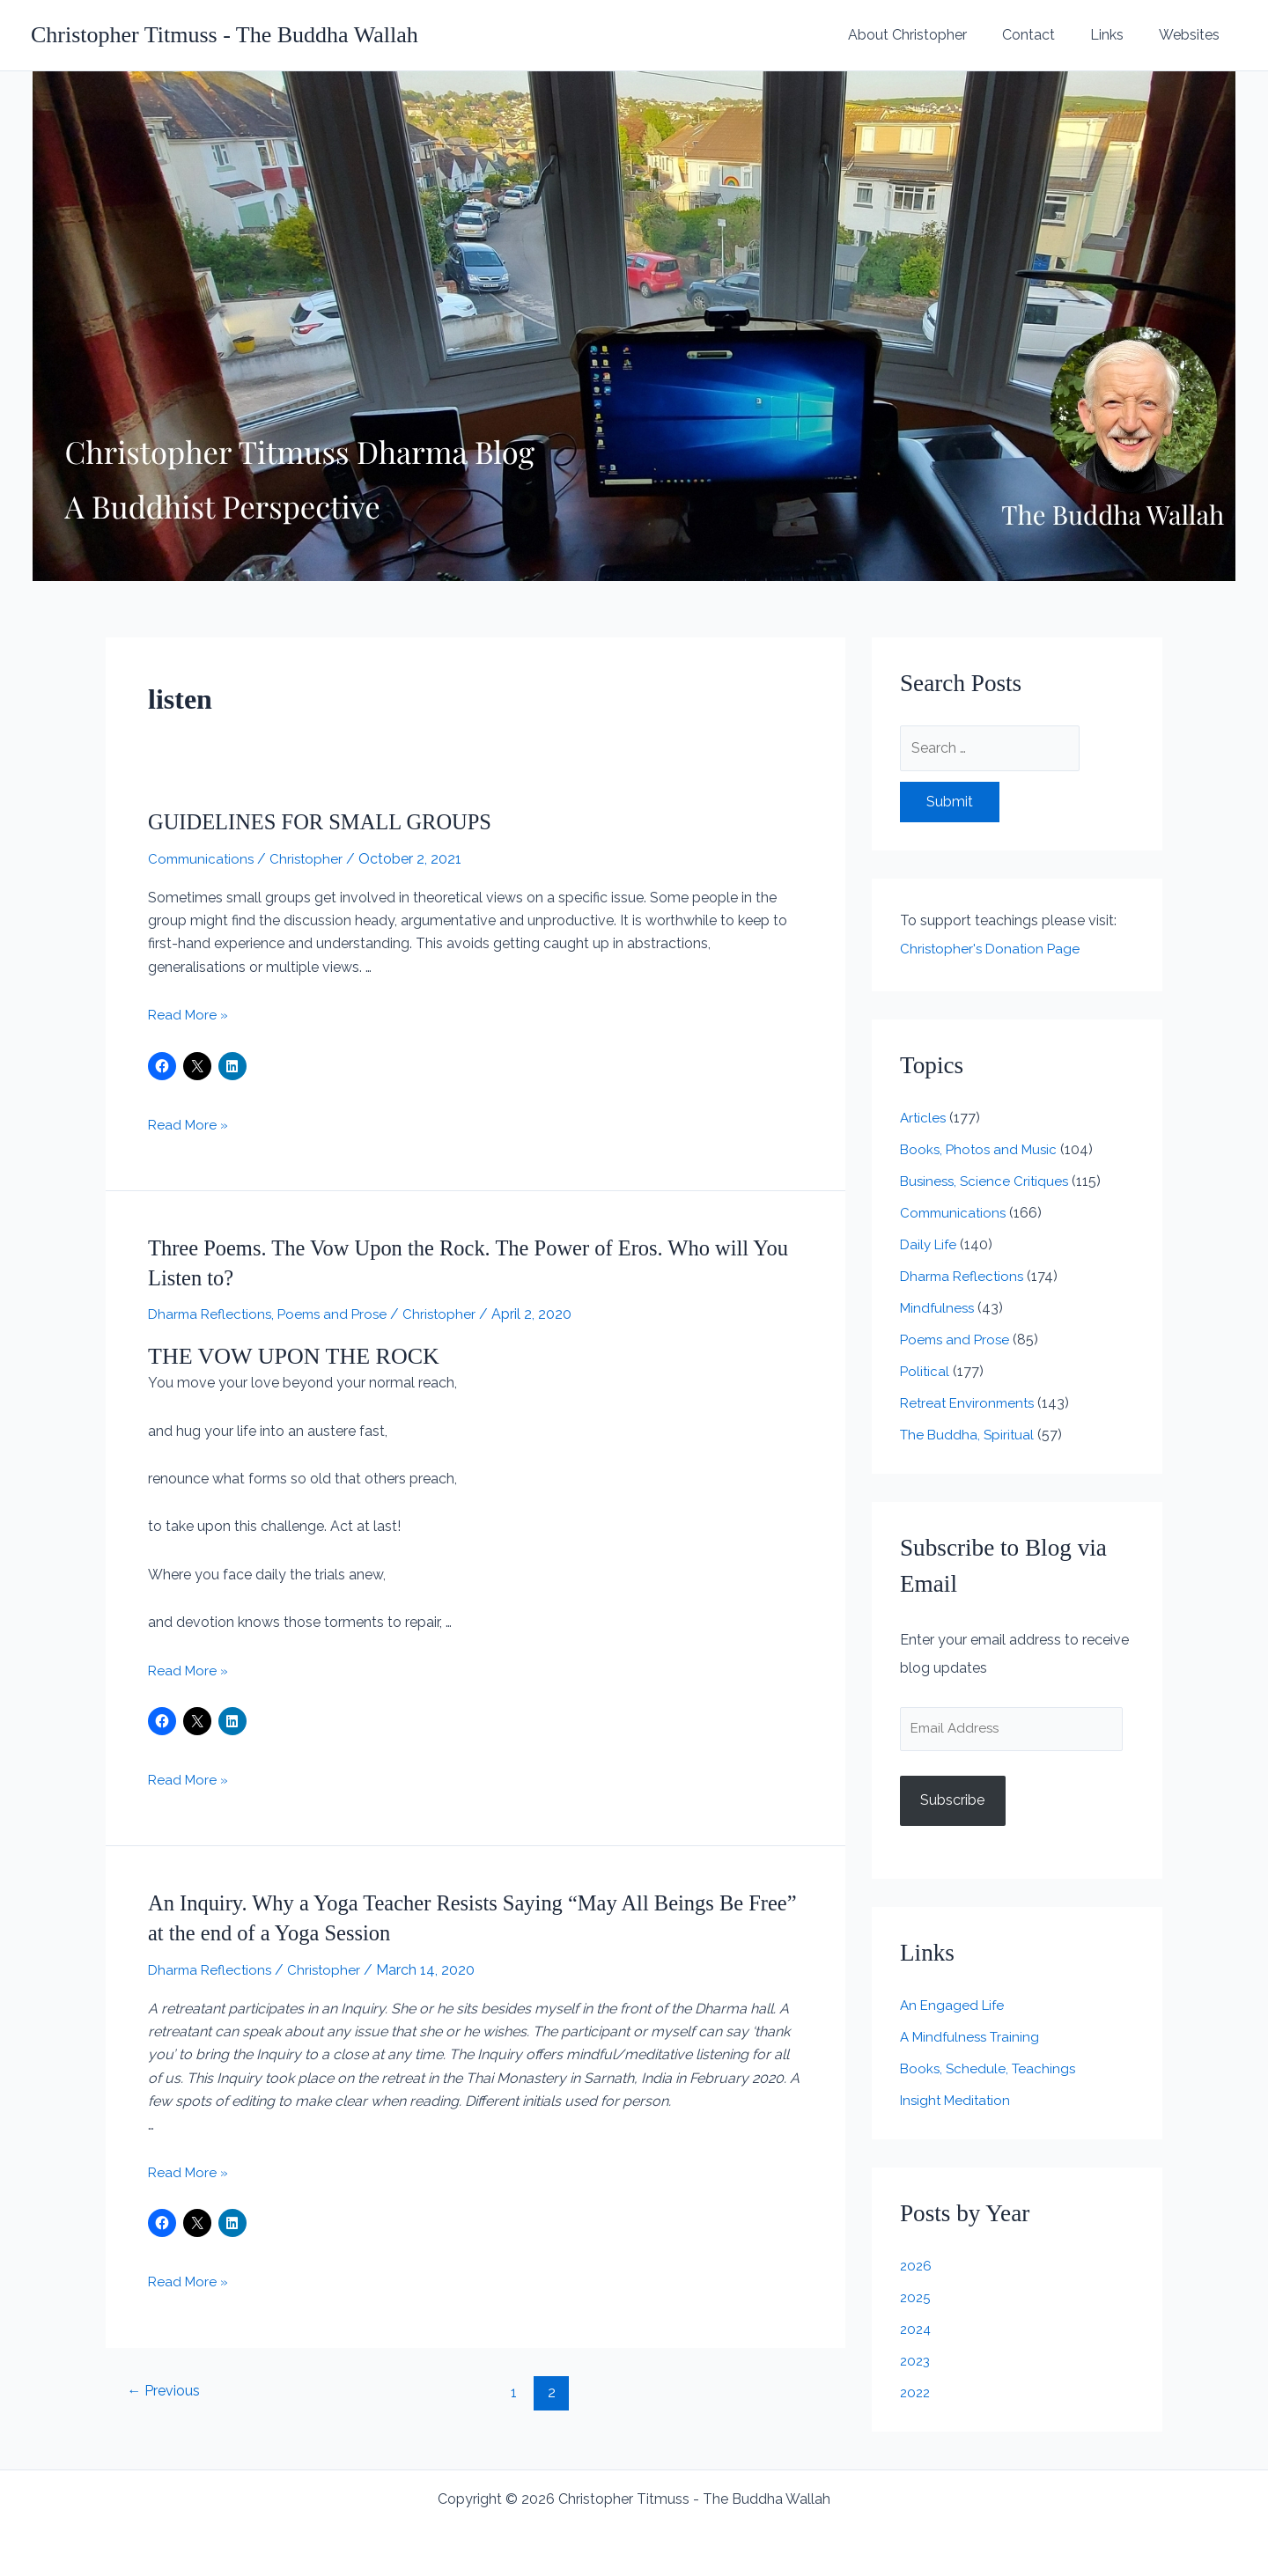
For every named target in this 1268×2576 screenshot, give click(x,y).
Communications (203, 858)
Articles (924, 1117)
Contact (1046, 34)
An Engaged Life (954, 2007)
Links (1117, 34)
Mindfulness (939, 1307)
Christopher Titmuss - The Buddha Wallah (224, 35)
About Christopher (932, 34)
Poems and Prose (340, 1314)
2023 (916, 2363)
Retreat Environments (971, 1403)
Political (925, 1371)
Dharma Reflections (212, 1314)
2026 (916, 2268)
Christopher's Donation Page (992, 948)
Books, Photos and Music (982, 1149)
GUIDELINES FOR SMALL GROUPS (330, 822)
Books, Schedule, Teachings (990, 2071)
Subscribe (952, 1802)
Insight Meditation (958, 2102)
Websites (1192, 34)
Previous (167, 2390)
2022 (916, 2395)
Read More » (189, 1014)
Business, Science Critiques (987, 1181)
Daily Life (930, 1244)
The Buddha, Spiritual (969, 1434)
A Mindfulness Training (973, 2039)
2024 (916, 2331)
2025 (916, 2300)
